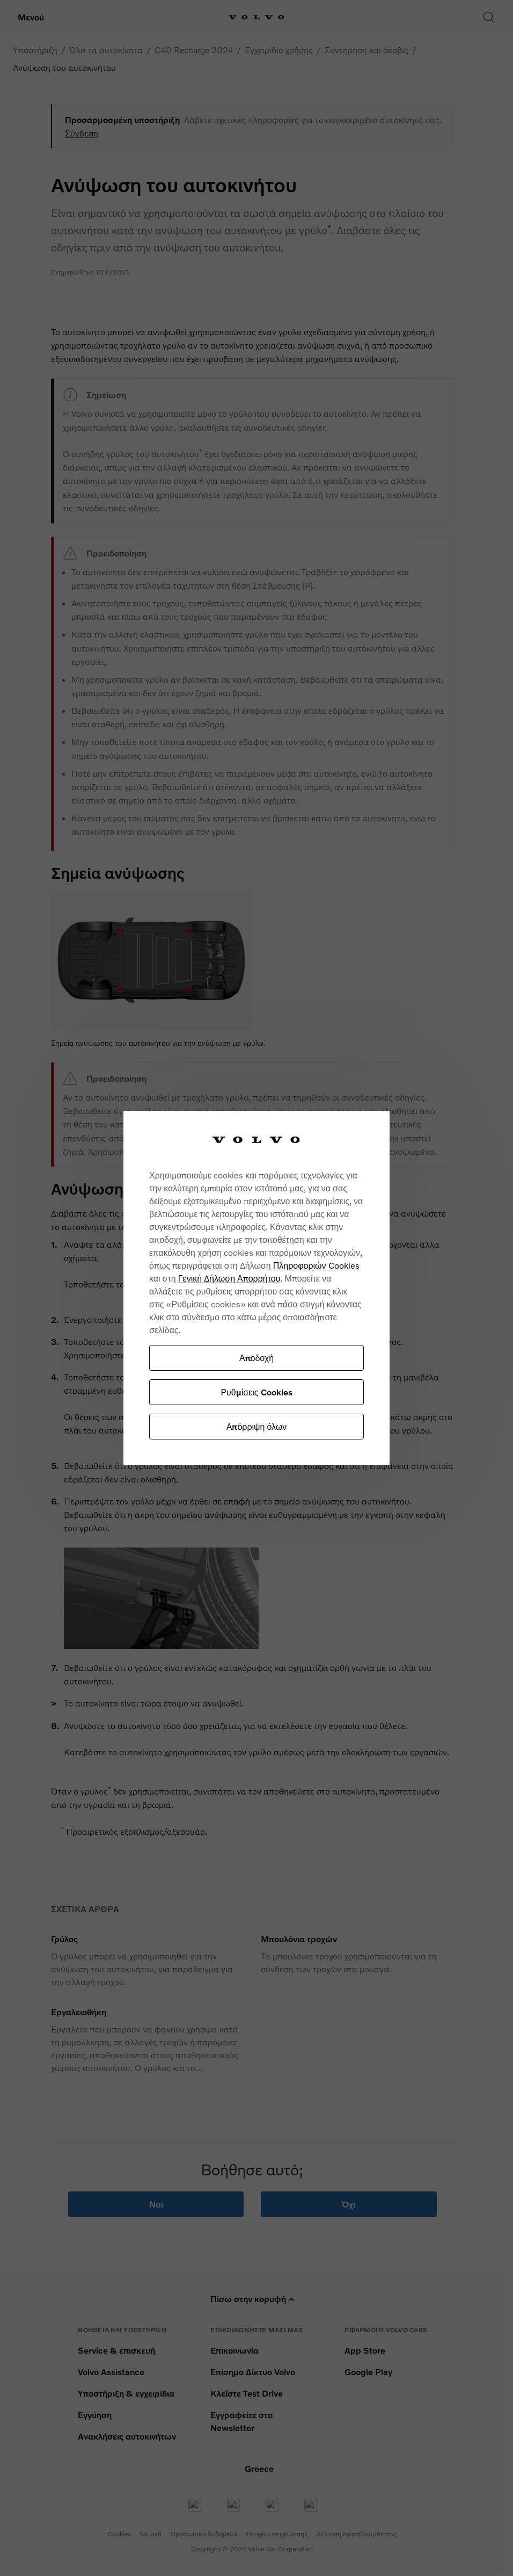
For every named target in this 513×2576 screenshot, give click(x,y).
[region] (256, 1288)
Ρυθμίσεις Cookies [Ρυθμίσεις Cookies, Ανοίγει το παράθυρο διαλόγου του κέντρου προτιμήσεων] (256, 1392)
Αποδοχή (256, 1357)
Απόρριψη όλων (256, 1426)
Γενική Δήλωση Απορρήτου (229, 1278)
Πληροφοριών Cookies (316, 1265)
